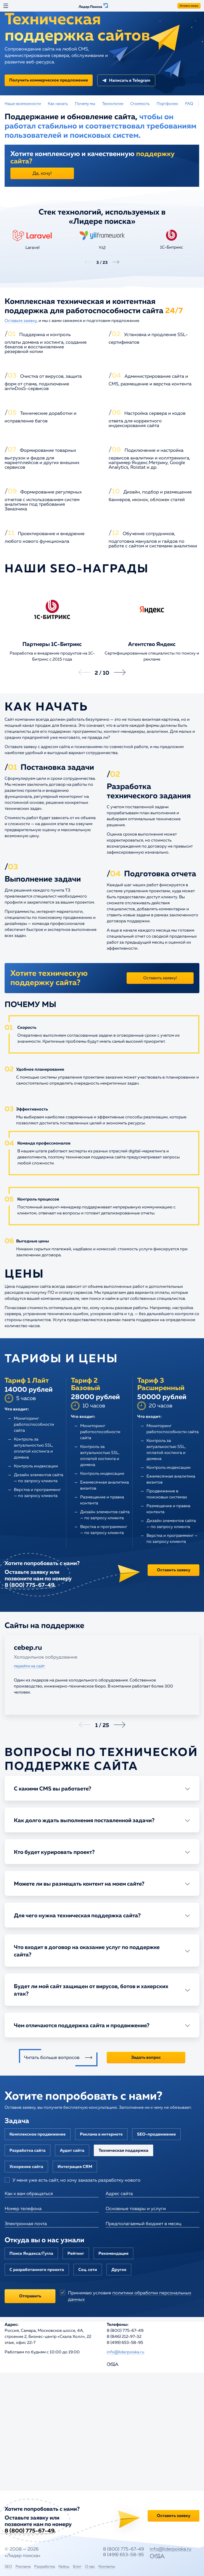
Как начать (61, 104)
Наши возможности (24, 104)
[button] (115, 263)
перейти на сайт (31, 1665)
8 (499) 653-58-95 (125, 2342)
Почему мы (90, 104)
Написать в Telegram (129, 80)
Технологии (120, 104)
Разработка (44, 2566)
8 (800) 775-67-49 (29, 1585)
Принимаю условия (129, 2296)
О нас (90, 2566)
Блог (77, 2566)
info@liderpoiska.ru (125, 2352)
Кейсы (64, 2566)
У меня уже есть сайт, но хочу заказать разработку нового (76, 2179)
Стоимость (149, 104)
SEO (8, 2566)
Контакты (106, 2566)
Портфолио (178, 104)
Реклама (23, 2566)
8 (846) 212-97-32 (124, 2336)
